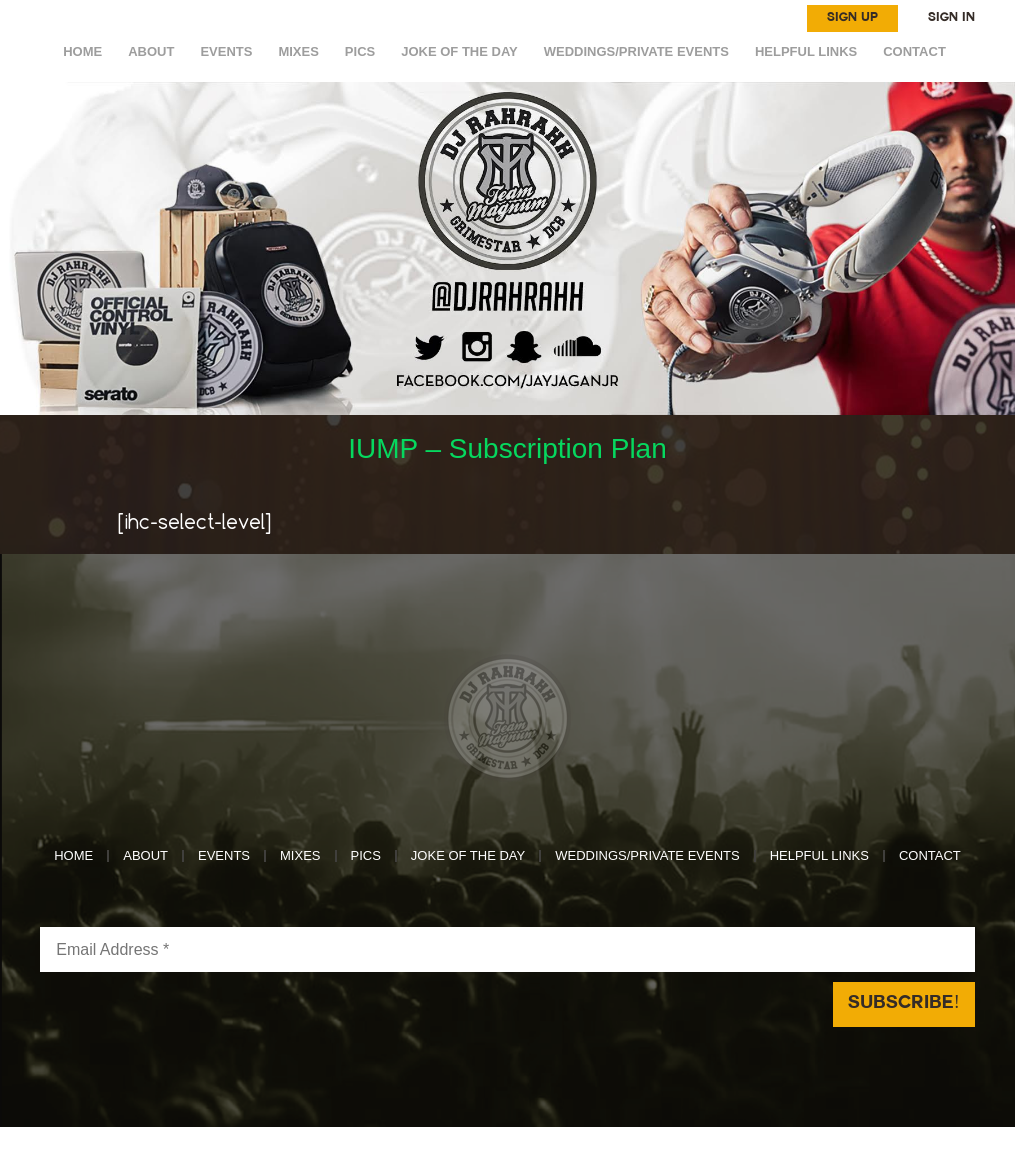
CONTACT (914, 51)
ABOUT (151, 51)
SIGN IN (951, 18)
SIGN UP (852, 18)
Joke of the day (459, 51)
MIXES (298, 51)
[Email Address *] (507, 949)
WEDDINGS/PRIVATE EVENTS (636, 51)
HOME (82, 51)
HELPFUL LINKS (806, 51)
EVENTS (226, 51)
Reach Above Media (655, 1138)
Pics (360, 51)
